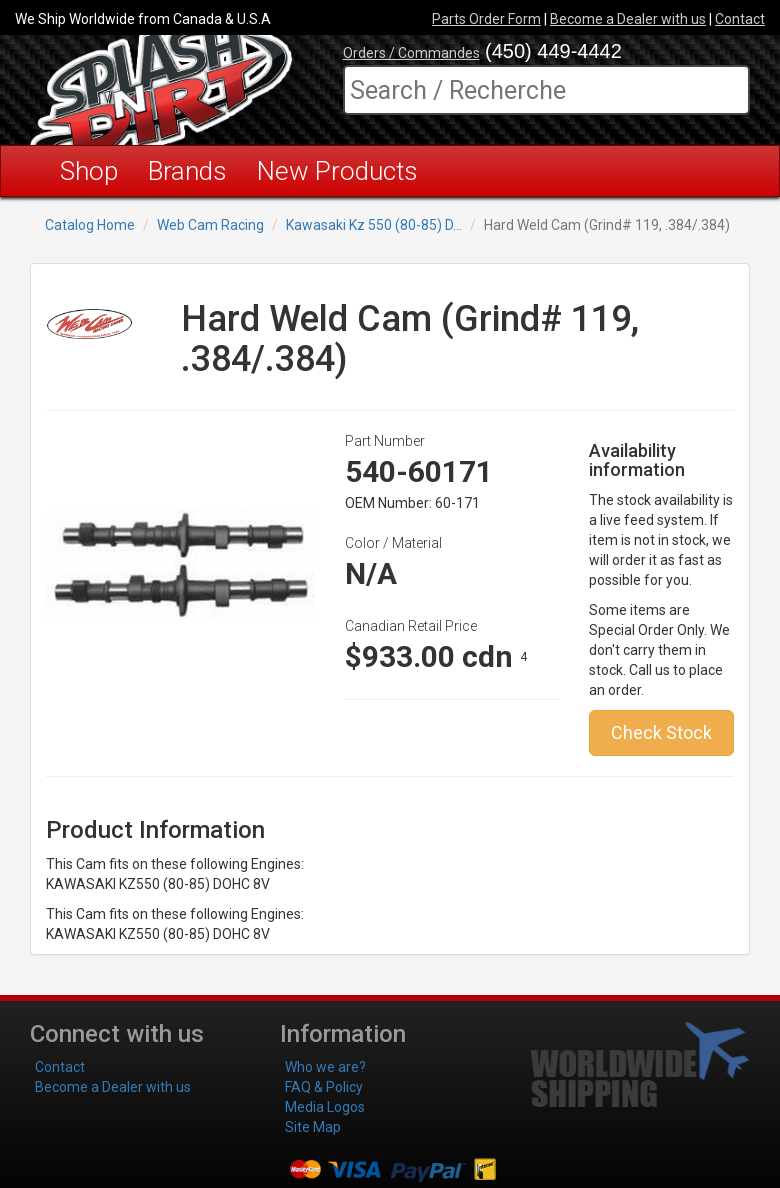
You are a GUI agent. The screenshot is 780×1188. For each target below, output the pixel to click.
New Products (337, 171)
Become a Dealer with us (628, 19)
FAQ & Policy (324, 1087)
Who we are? (325, 1067)
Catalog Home (90, 225)
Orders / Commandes (411, 53)
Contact (740, 19)
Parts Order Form (486, 19)
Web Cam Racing (210, 225)
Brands (187, 171)
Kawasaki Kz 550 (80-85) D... (374, 225)
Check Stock (661, 732)
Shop (89, 171)
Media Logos (325, 1107)
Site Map (313, 1127)
